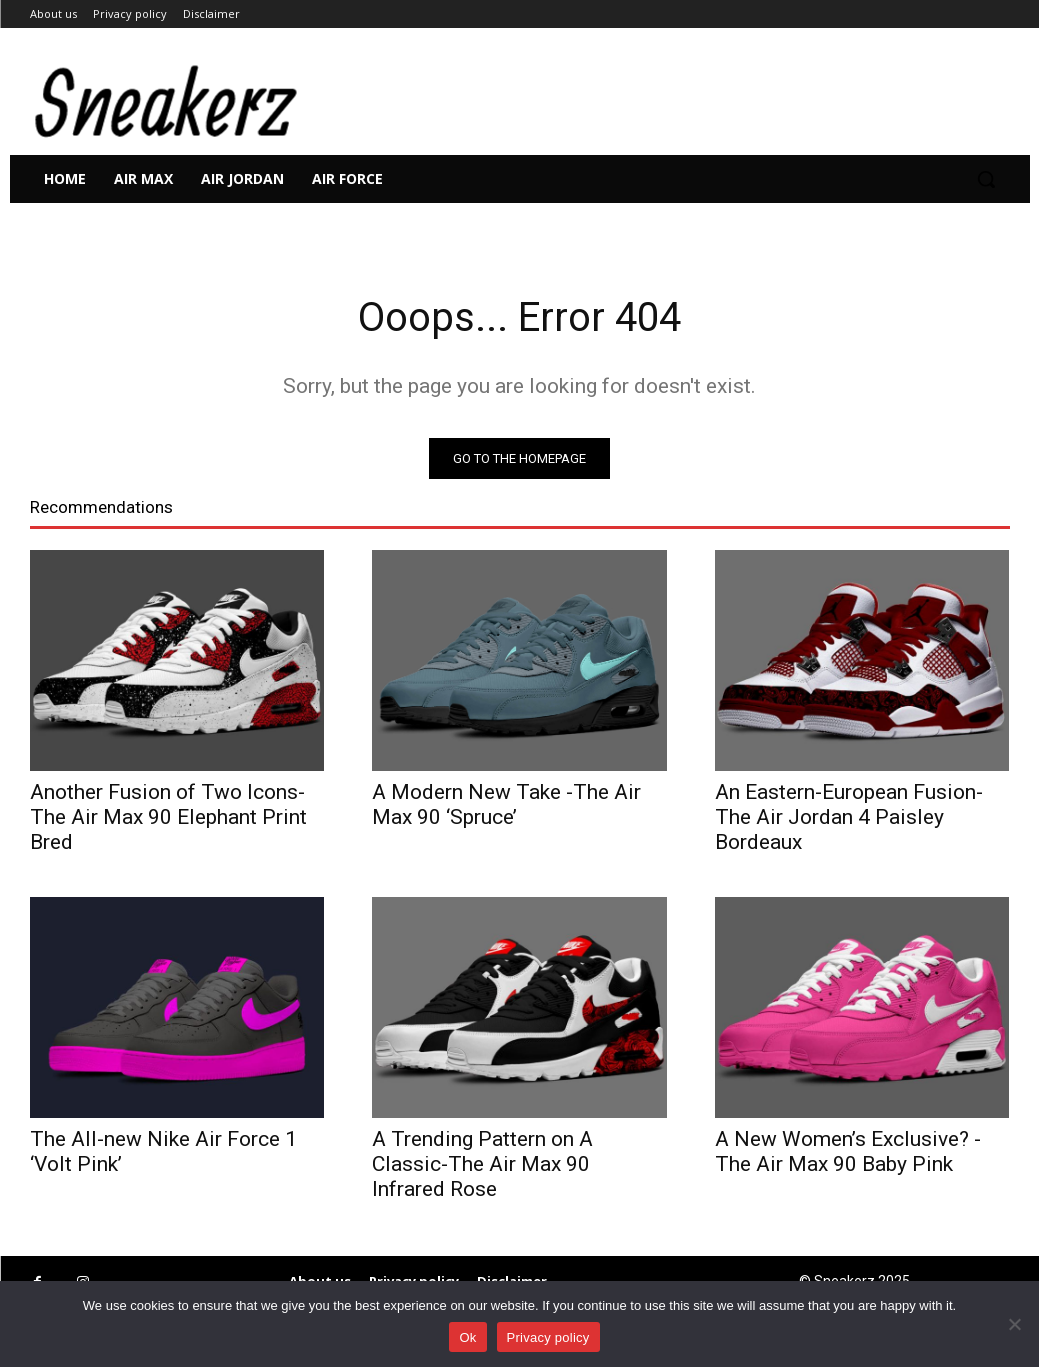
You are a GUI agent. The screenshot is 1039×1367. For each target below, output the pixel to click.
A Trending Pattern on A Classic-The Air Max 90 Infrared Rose (482, 1164)
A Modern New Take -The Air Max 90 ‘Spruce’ (506, 804)
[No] (1014, 1324)
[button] (986, 179)
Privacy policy (548, 1337)
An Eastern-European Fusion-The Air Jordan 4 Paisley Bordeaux (849, 817)
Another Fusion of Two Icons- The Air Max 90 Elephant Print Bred (168, 817)
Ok (467, 1337)
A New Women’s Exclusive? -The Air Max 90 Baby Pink (848, 1151)
